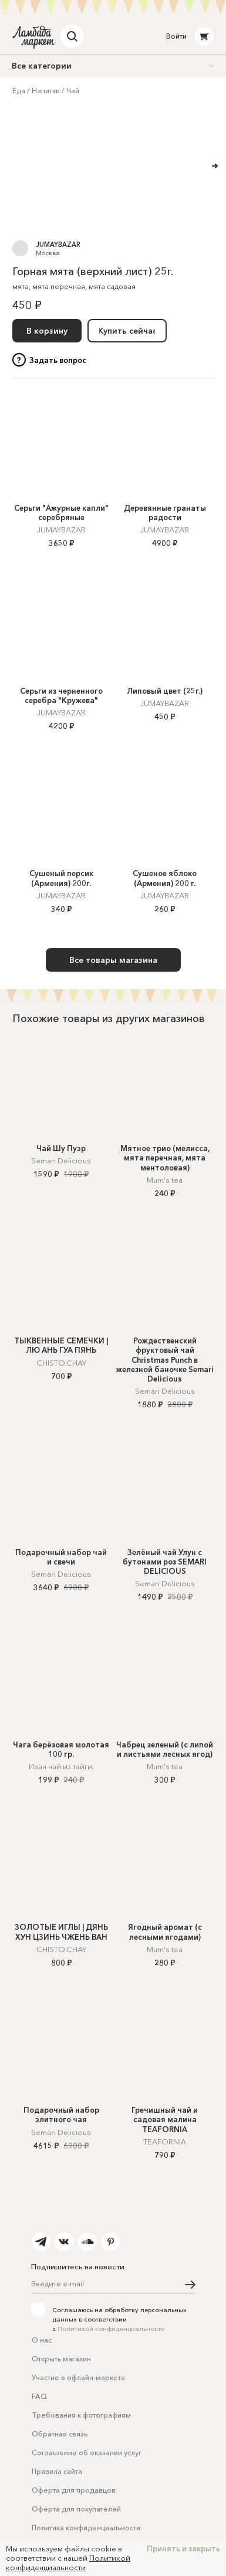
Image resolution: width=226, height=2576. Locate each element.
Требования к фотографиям (81, 2415)
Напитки (46, 90)
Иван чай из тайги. (61, 1766)
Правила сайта (57, 2471)
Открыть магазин (61, 2358)
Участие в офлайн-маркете (79, 2377)
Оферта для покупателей (76, 2508)
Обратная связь (59, 2433)
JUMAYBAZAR (58, 244)
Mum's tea (165, 1180)
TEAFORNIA (164, 2141)
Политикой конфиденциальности (111, 2328)
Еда (18, 90)
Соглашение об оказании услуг (86, 2452)
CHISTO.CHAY (61, 1362)
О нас (42, 2340)
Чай (72, 90)
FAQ (39, 2396)
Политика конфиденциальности (86, 2527)
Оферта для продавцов (74, 2490)
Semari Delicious (61, 1160)
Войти (176, 36)
